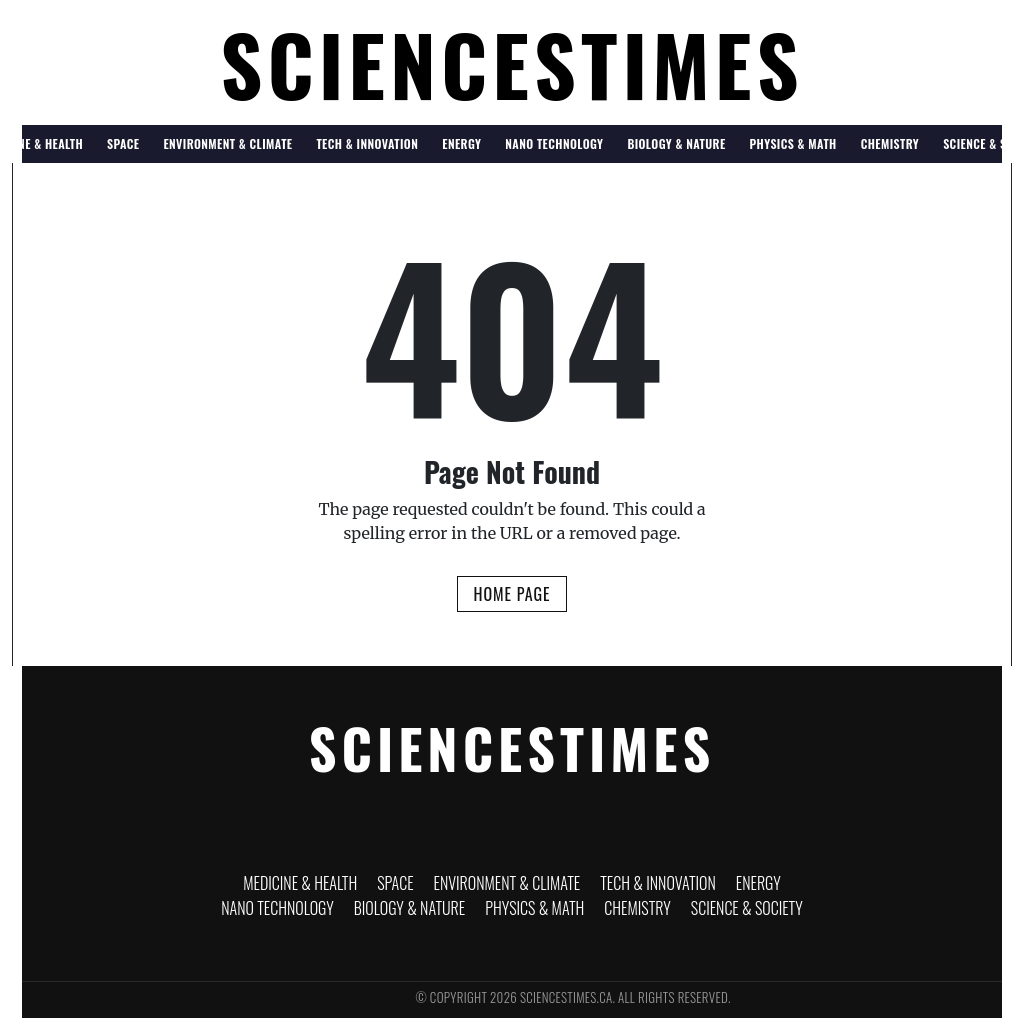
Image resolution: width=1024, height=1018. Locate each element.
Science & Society (747, 908)
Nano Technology (554, 143)
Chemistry (890, 143)
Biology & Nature (676, 143)
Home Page (511, 594)
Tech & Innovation (367, 143)
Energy (461, 143)
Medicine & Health (300, 883)
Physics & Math (793, 143)
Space (123, 143)
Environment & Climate (227, 143)
